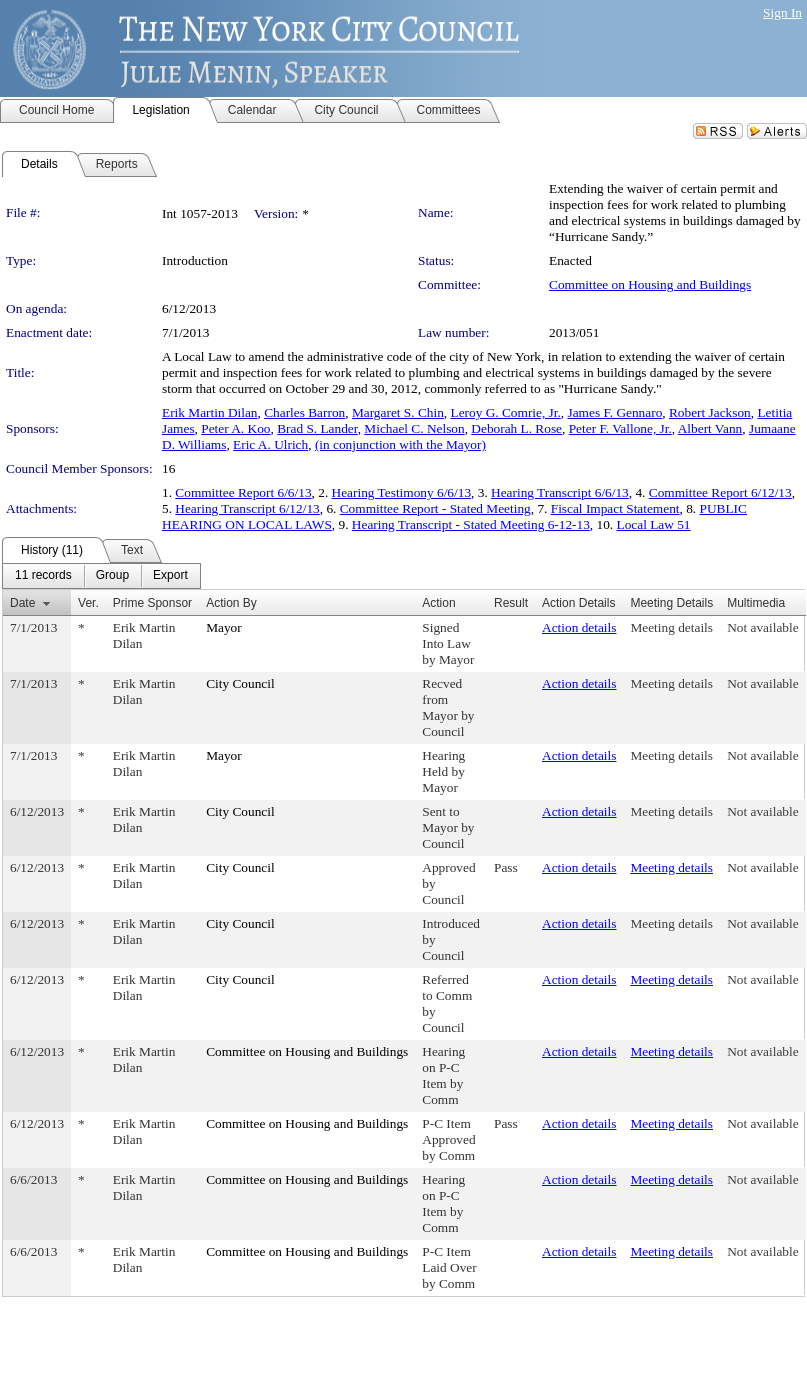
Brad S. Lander (317, 428)
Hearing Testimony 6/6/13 (402, 492)
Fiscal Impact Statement (615, 508)
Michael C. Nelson (414, 428)
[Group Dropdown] (112, 576)
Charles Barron (304, 412)
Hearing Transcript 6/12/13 (247, 508)
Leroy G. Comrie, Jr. (506, 412)
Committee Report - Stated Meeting (435, 508)
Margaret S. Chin (398, 412)
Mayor (224, 627)
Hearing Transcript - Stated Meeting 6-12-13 (471, 524)
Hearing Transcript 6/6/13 (560, 492)
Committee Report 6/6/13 (243, 492)
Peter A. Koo (235, 428)
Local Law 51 (654, 524)
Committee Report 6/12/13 (720, 492)
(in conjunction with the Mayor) (400, 444)
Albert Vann (710, 428)
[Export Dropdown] (170, 576)
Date (22, 603)
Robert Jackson (710, 412)
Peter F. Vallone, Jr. (620, 428)
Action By (231, 603)
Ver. (88, 603)
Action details (579, 627)
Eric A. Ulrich (270, 444)
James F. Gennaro (615, 412)
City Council (240, 683)
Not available (762, 627)
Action (438, 603)
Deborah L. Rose (516, 428)
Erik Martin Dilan (210, 412)
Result (511, 603)
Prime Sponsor (152, 603)
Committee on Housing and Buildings (650, 284)
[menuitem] (43, 576)
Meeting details (671, 627)
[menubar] (101, 576)
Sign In (782, 12)
